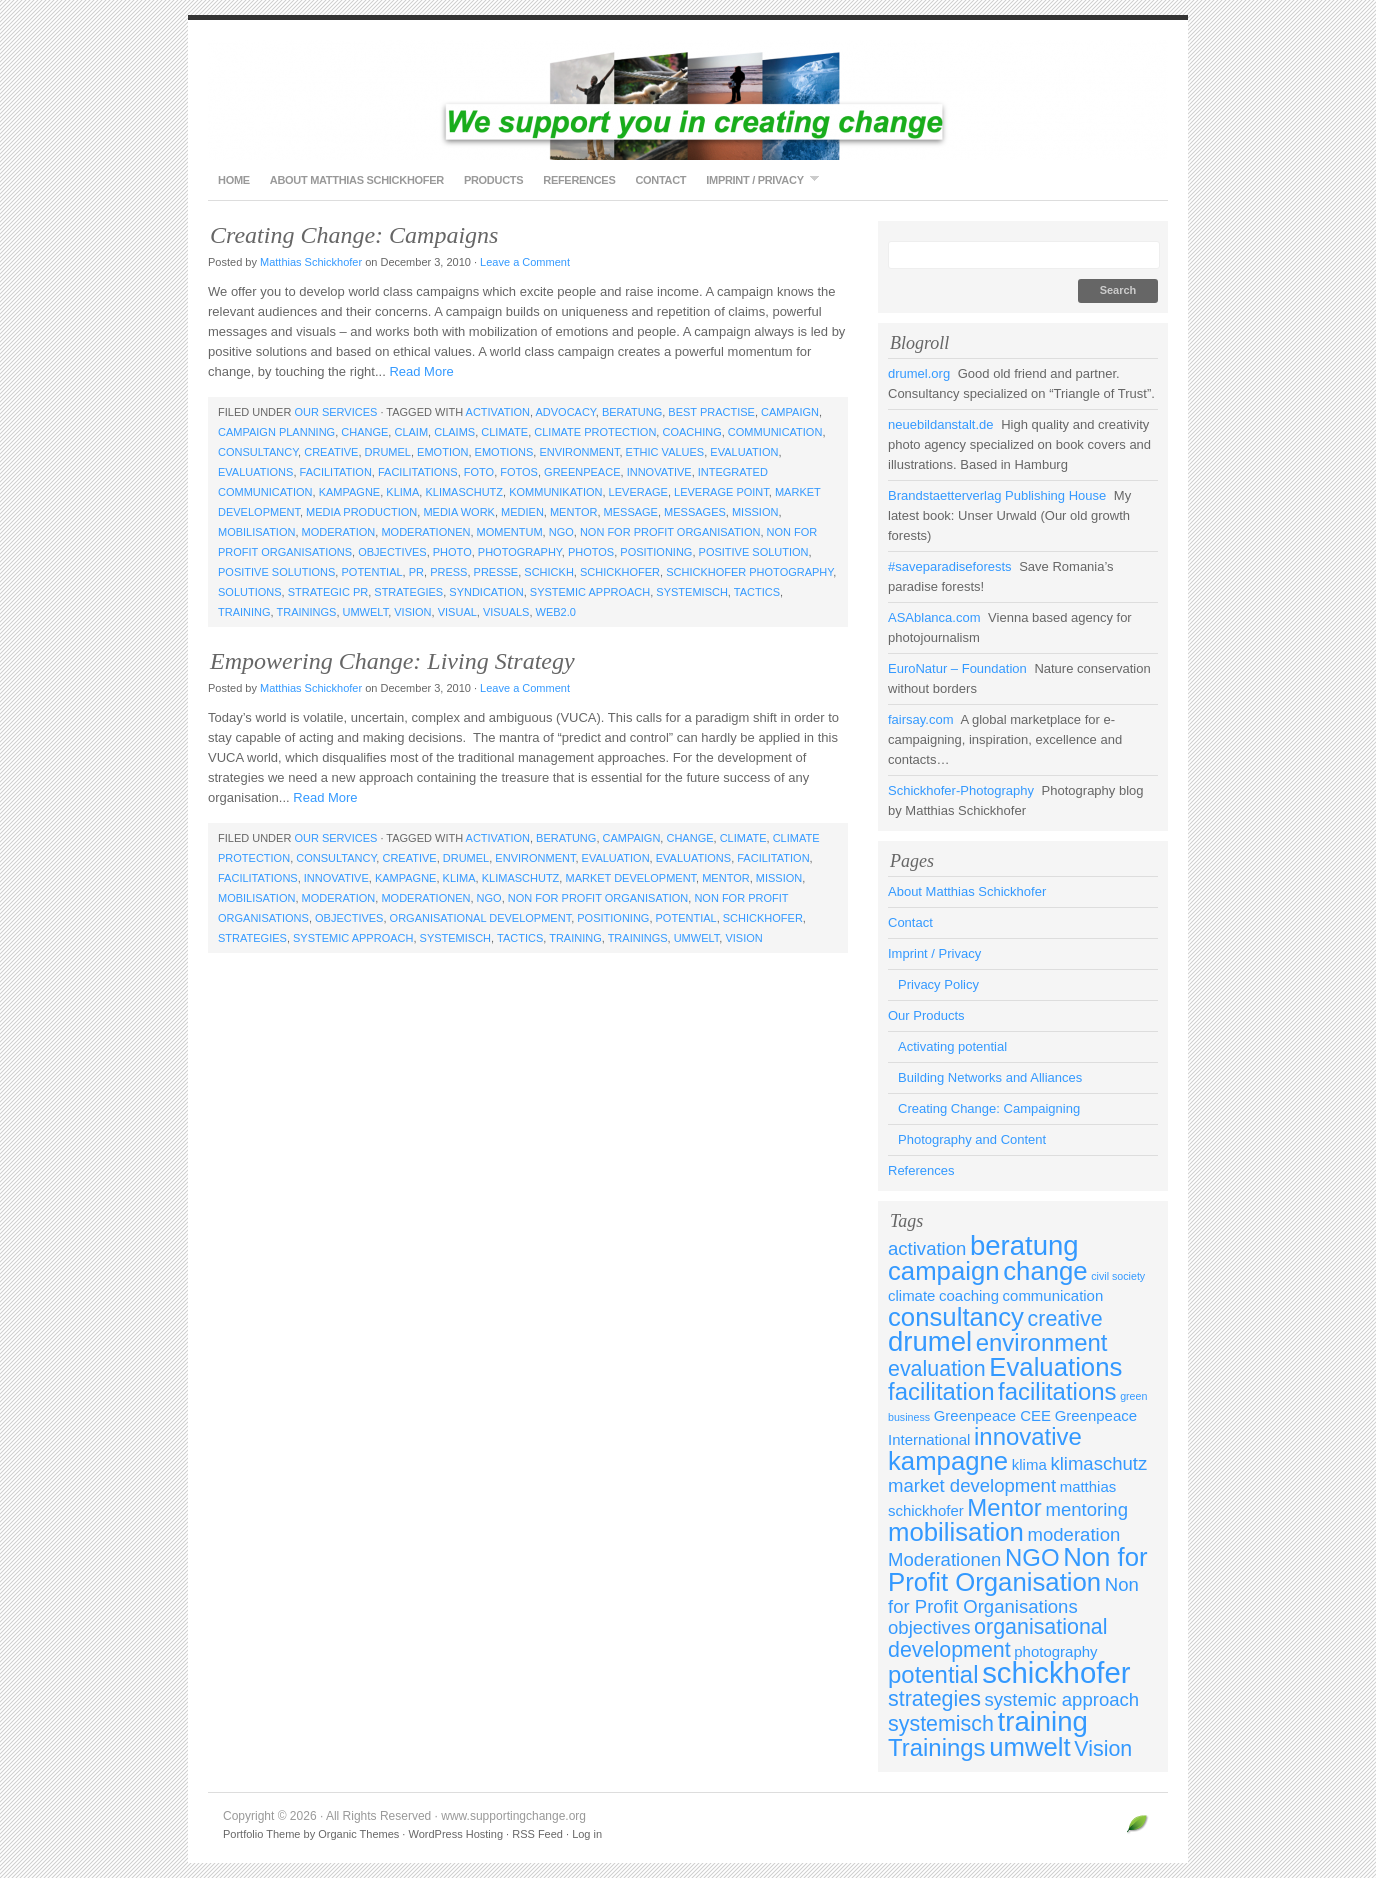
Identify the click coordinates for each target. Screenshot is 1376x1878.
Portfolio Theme (261, 1834)
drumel (388, 452)
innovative (659, 472)
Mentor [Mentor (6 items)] (1004, 1507)
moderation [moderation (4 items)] (1074, 1534)
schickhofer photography (749, 572)
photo (452, 552)
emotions (504, 452)
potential (371, 572)
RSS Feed (537, 1834)
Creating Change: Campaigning (989, 1108)
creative (331, 452)
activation (498, 412)
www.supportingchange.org (688, 100)
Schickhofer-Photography (961, 790)
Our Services (335, 412)
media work (459, 512)
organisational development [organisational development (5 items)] (998, 1638)
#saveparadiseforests (950, 566)
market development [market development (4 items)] (972, 1485)
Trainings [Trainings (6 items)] (937, 1747)
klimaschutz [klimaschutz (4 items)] (1098, 1463)
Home (234, 180)
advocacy (565, 412)
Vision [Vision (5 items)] (1103, 1749)
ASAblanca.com (934, 617)
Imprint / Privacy (757, 179)
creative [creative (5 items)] (1065, 1319)
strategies (408, 592)
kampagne (350, 492)
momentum (510, 532)
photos (591, 552)
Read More (421, 371)
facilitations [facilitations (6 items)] (1057, 1391)
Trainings (306, 612)
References (579, 180)
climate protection (595, 432)
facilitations (418, 472)
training (244, 612)
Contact (660, 180)
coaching (691, 432)
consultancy (258, 452)
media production (361, 512)
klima (402, 492)
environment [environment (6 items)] (1042, 1342)
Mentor (573, 512)
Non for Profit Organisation (670, 532)
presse (496, 572)
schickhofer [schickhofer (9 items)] (1056, 1672)
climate (504, 432)
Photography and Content (972, 1139)
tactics (757, 592)
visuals (506, 612)
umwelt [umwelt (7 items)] (1030, 1747)
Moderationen (425, 532)
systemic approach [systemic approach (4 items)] (1062, 1699)
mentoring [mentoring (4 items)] (1086, 1509)
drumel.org (919, 373)
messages (695, 512)
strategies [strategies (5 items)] (934, 1699)
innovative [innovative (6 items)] (1028, 1436)
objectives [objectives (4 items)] (929, 1627)
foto (479, 472)
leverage (638, 492)
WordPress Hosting (455, 1834)
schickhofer (620, 572)
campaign (790, 412)
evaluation (744, 452)
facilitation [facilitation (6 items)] (941, 1391)
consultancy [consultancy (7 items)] (956, 1317)
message (631, 512)
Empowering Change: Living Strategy (392, 661)
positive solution (754, 552)
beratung (632, 412)
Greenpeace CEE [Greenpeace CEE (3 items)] (992, 1415)
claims (454, 432)
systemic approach (590, 592)
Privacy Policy (938, 984)
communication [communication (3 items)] (1053, 1295)
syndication (486, 592)
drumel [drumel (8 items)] (930, 1341)
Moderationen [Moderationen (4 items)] (944, 1559)
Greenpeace (582, 472)
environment (579, 452)
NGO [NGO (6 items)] (1032, 1557)
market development (630, 878)
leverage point (721, 492)
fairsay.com (921, 719)
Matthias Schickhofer (311, 262)
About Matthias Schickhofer (357, 180)
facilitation (336, 472)
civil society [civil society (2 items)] (1118, 1276)
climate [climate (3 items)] (911, 1295)
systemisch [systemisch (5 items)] (941, 1724)
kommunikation (555, 492)
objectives (392, 552)
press (448, 572)
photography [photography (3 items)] (1055, 1651)
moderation (339, 532)
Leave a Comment (525, 262)
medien (522, 512)
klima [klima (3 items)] (1029, 1464)
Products (493, 180)
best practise (711, 412)
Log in (587, 1834)
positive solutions (276, 572)
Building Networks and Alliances (990, 1077)
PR (416, 572)
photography (520, 552)
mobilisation (256, 532)
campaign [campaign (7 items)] (944, 1271)
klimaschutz (464, 492)
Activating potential (952, 1046)
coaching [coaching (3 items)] (969, 1295)
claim (411, 432)
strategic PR (328, 592)
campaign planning (276, 432)
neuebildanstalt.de (941, 424)
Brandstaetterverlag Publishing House (997, 495)
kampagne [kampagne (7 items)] (948, 1461)
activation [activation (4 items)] (927, 1248)
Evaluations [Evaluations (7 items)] (1055, 1367)
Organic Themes (358, 1834)
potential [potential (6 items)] (933, 1674)
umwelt (366, 612)
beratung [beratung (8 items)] (1024, 1245)
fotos (519, 472)
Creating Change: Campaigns (354, 235)
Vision (412, 612)
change (364, 432)
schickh (549, 572)
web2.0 (556, 612)
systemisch (692, 592)
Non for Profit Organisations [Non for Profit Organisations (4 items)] (1013, 1595)
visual (457, 612)
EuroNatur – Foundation (957, 668)
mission (755, 512)
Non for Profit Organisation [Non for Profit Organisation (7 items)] (1018, 1569)
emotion (442, 452)
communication (775, 432)
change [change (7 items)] (1045, 1271)
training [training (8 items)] (1043, 1721)
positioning (656, 552)
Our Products (926, 1015)
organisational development (481, 918)
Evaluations (255, 472)
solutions (250, 592)
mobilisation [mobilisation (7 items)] (956, 1532)
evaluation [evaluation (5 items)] (937, 1369)
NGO (561, 532)
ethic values (665, 452)
